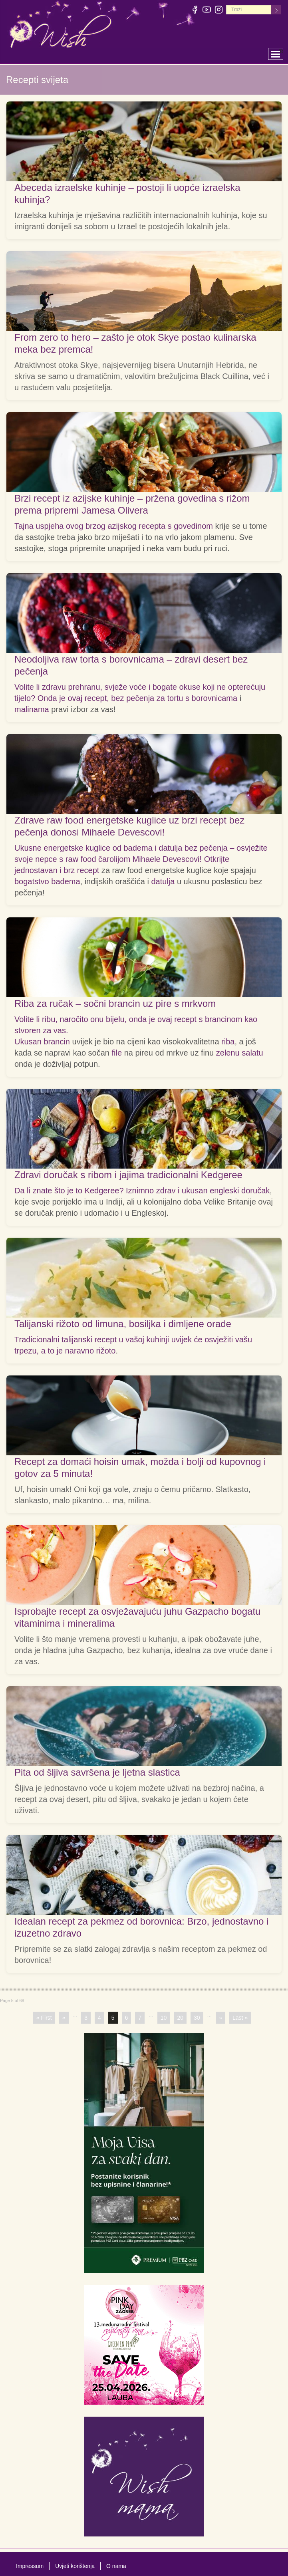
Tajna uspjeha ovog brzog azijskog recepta (91, 526)
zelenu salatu (239, 1052)
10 (164, 2017)
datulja (163, 881)
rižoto (106, 1350)
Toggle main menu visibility (277, 52)
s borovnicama (211, 698)
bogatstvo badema (47, 881)
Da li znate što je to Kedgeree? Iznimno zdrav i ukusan (112, 1190)
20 (180, 2017)
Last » (240, 2017)
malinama (31, 709)
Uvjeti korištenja (75, 2566)
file (117, 1052)
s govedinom (190, 526)
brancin (57, 1041)
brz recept (81, 870)
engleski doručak (240, 1190)
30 (197, 2017)
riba (227, 1041)
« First (44, 2017)
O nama (116, 2566)
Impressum (30, 2566)
